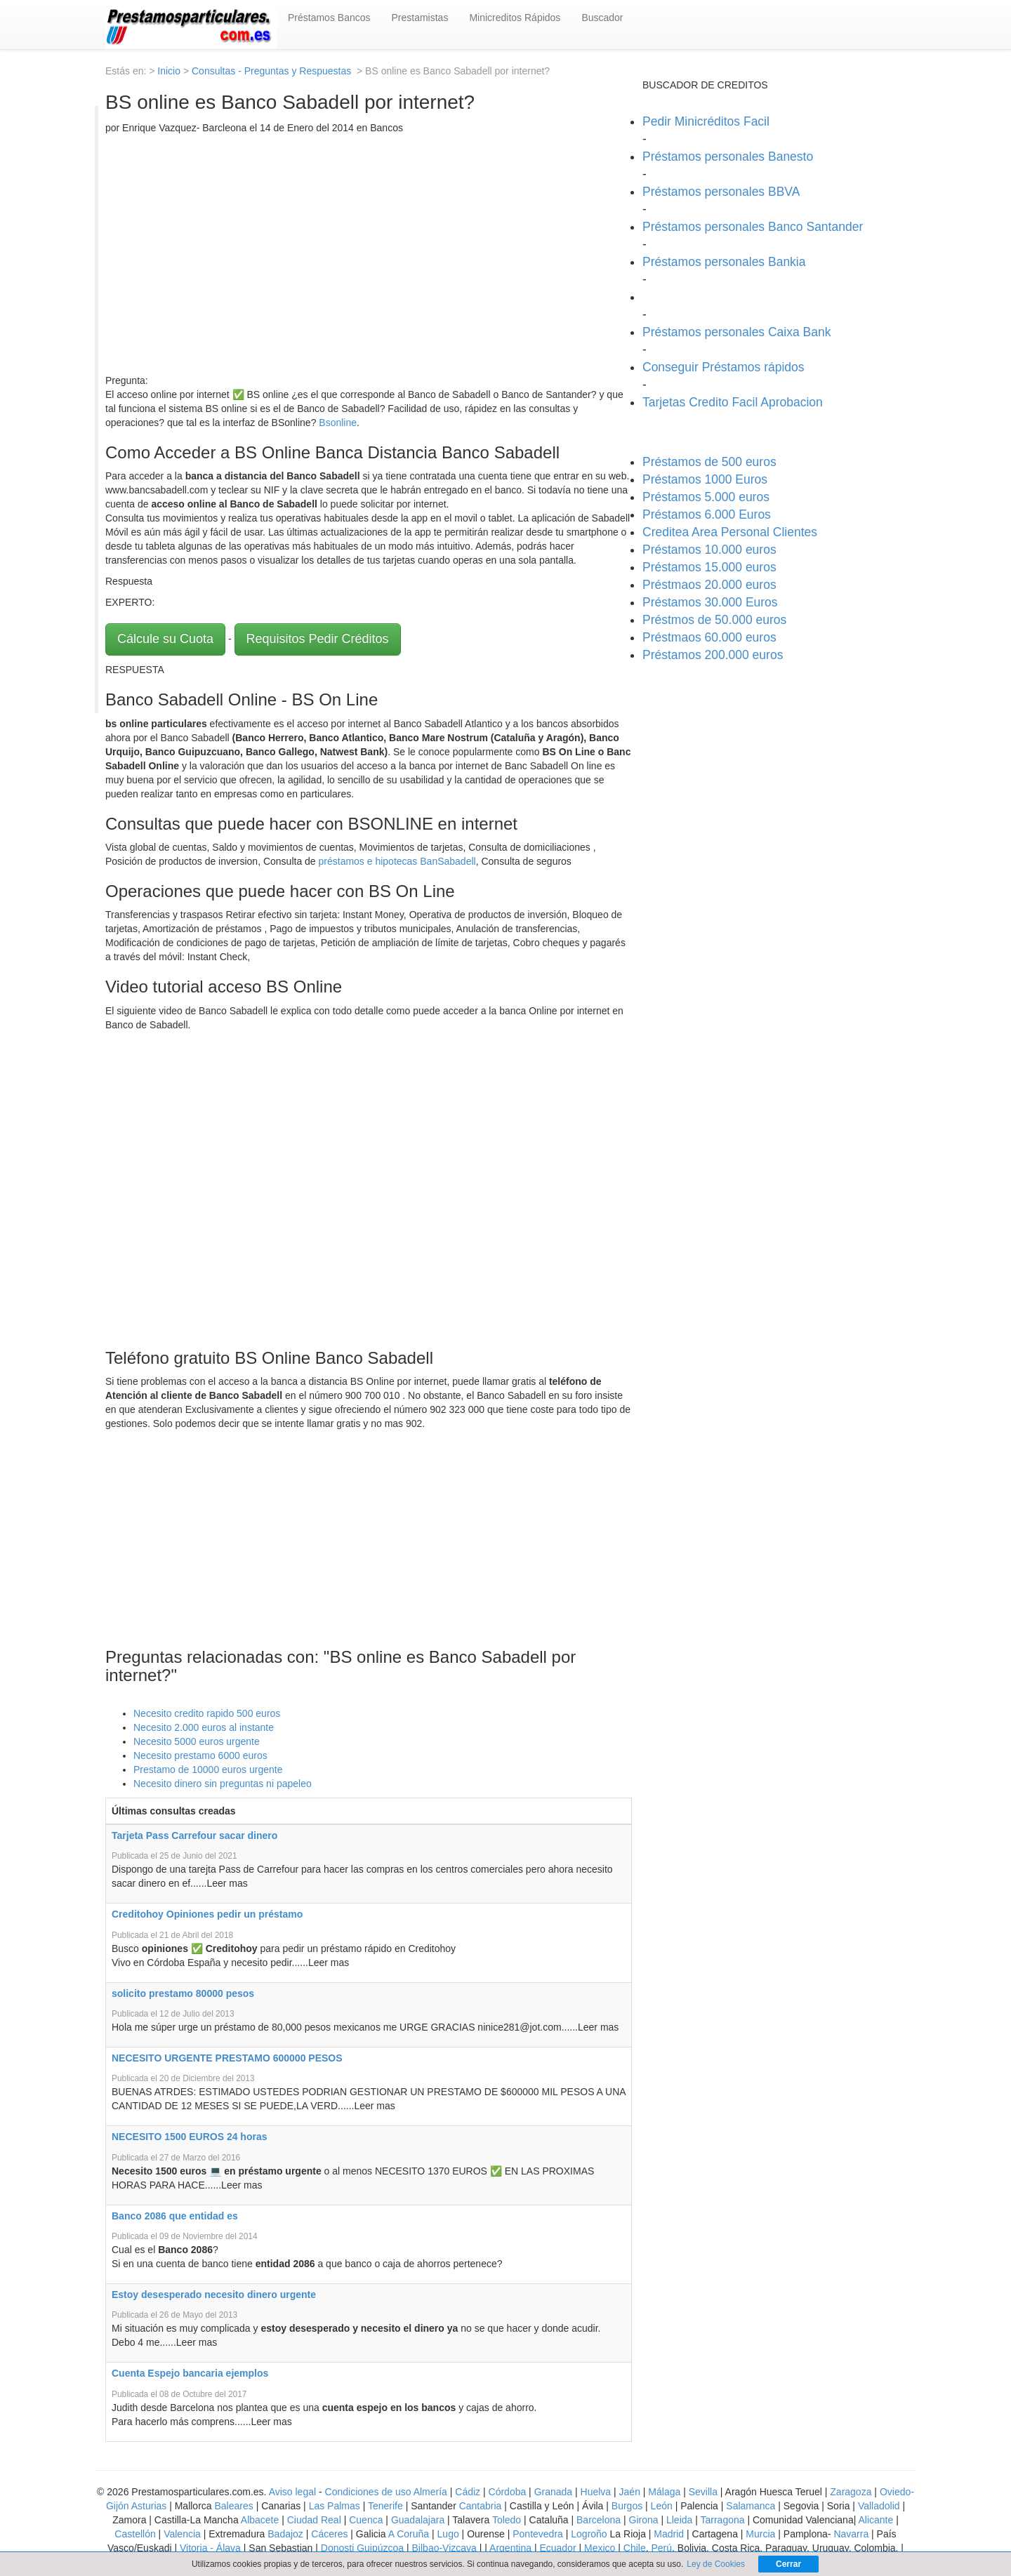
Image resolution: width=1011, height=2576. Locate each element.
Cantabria (480, 2505)
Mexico (599, 2548)
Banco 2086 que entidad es (175, 2216)
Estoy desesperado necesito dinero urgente (214, 2294)
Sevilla (703, 2491)
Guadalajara (417, 2519)
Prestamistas (420, 17)
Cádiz (467, 2491)
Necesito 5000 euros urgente (196, 1741)
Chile (634, 2548)
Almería (430, 2491)
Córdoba (508, 2491)
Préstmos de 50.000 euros (714, 620)
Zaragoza (850, 2491)
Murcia (760, 2534)
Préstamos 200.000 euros (712, 655)
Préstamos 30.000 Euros (710, 602)
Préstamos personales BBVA (721, 192)
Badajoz (285, 2534)
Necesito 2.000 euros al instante (203, 1727)
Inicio (168, 71)
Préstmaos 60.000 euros (709, 637)
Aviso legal (292, 2491)
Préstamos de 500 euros (709, 462)
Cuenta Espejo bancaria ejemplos (190, 2373)
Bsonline (338, 422)
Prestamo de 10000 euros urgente (207, 1769)
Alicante (875, 2519)
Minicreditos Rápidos (514, 17)
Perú (661, 2548)
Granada (553, 2491)
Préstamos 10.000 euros (709, 550)
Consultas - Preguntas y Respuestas (273, 71)
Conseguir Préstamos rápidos (723, 367)
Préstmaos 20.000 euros (709, 585)
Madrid (669, 2534)
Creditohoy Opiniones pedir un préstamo (207, 1914)
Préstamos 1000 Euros (704, 479)
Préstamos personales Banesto (727, 157)
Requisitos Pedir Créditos (317, 639)
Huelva (596, 2491)
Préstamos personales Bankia (723, 262)
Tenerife (385, 2505)
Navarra (850, 2534)
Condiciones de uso (368, 2491)
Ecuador (557, 2548)
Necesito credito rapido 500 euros (206, 1713)
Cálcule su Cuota (165, 639)
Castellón (134, 2534)
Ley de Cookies (716, 2564)
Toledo (506, 2519)
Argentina (510, 2548)
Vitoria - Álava (210, 2548)
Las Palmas (334, 2505)
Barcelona (598, 2519)
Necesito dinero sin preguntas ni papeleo (222, 1783)
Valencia (182, 2534)
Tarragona (723, 2519)
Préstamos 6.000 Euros (706, 514)
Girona (644, 2519)
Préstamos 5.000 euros (705, 497)
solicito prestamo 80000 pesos (183, 1993)
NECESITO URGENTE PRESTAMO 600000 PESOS (227, 2058)
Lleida (680, 2519)
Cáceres (330, 2534)
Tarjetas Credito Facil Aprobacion (732, 402)
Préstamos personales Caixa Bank (736, 332)
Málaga (664, 2491)
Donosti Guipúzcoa (362, 2548)
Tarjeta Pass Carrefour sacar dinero (194, 1835)
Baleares (234, 2505)
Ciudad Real (314, 2519)
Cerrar (788, 2564)
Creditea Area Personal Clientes (729, 532)
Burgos (627, 2505)
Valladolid (879, 2505)
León (662, 2505)
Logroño (589, 2534)
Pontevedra (538, 2534)
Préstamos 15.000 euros (709, 567)
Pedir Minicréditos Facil (705, 121)
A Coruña (408, 2534)
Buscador (602, 17)
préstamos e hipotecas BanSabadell (397, 861)
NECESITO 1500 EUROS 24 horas (189, 2136)
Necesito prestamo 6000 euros (200, 1755)
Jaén (629, 2491)
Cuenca (366, 2519)
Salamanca (750, 2505)
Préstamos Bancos (329, 17)
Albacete (260, 2519)
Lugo (448, 2534)
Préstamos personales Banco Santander (752, 227)
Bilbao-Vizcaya (444, 2548)
